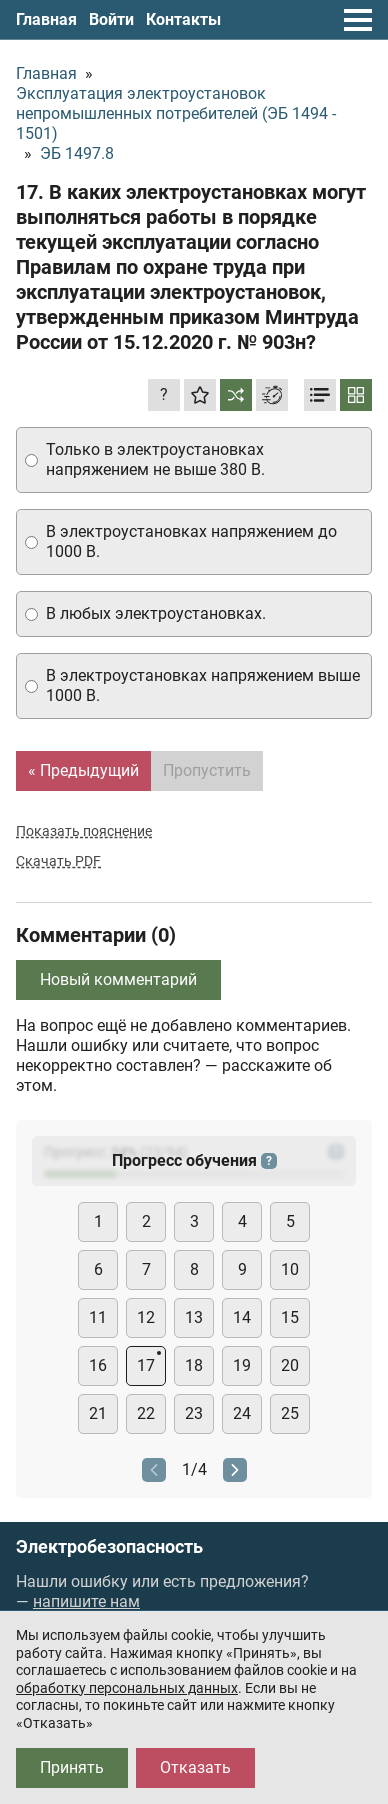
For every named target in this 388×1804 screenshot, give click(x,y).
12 (146, 1317)
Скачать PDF (58, 861)
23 (194, 1413)
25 (290, 1413)
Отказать (195, 1767)
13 (194, 1317)
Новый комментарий (118, 979)
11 (98, 1317)
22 (146, 1413)
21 (98, 1413)
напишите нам (86, 1601)
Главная (46, 19)
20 (290, 1365)
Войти (111, 19)
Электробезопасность (109, 1547)
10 (290, 1269)
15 (290, 1317)
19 (242, 1365)
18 (194, 1365)
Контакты (183, 19)
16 (98, 1365)
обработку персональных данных (127, 1688)
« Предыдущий (83, 770)
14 (242, 1317)
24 (242, 1413)
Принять (72, 1767)
